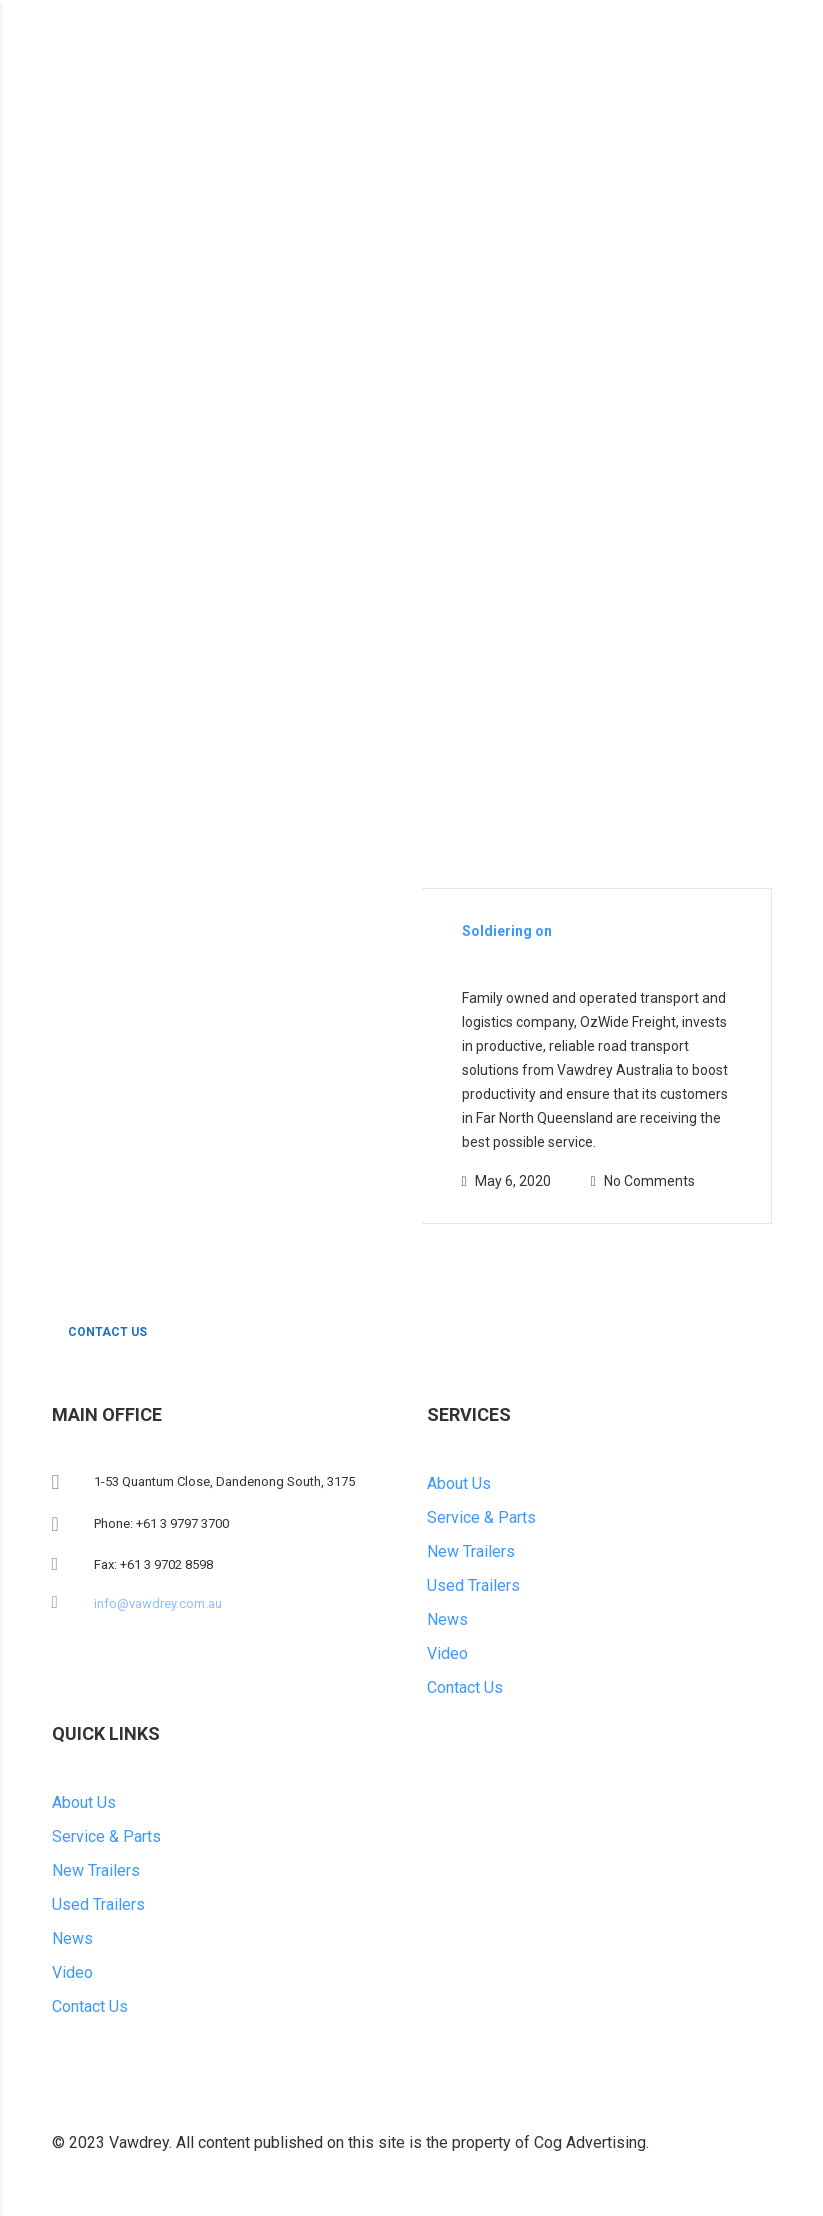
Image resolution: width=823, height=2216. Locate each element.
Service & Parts (481, 1517)
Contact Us (465, 1687)
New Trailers (471, 1551)
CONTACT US (127, 1332)
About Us (459, 1483)
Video (447, 1653)
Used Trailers (473, 1585)
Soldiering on (507, 931)
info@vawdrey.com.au (158, 1603)
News (447, 1619)
